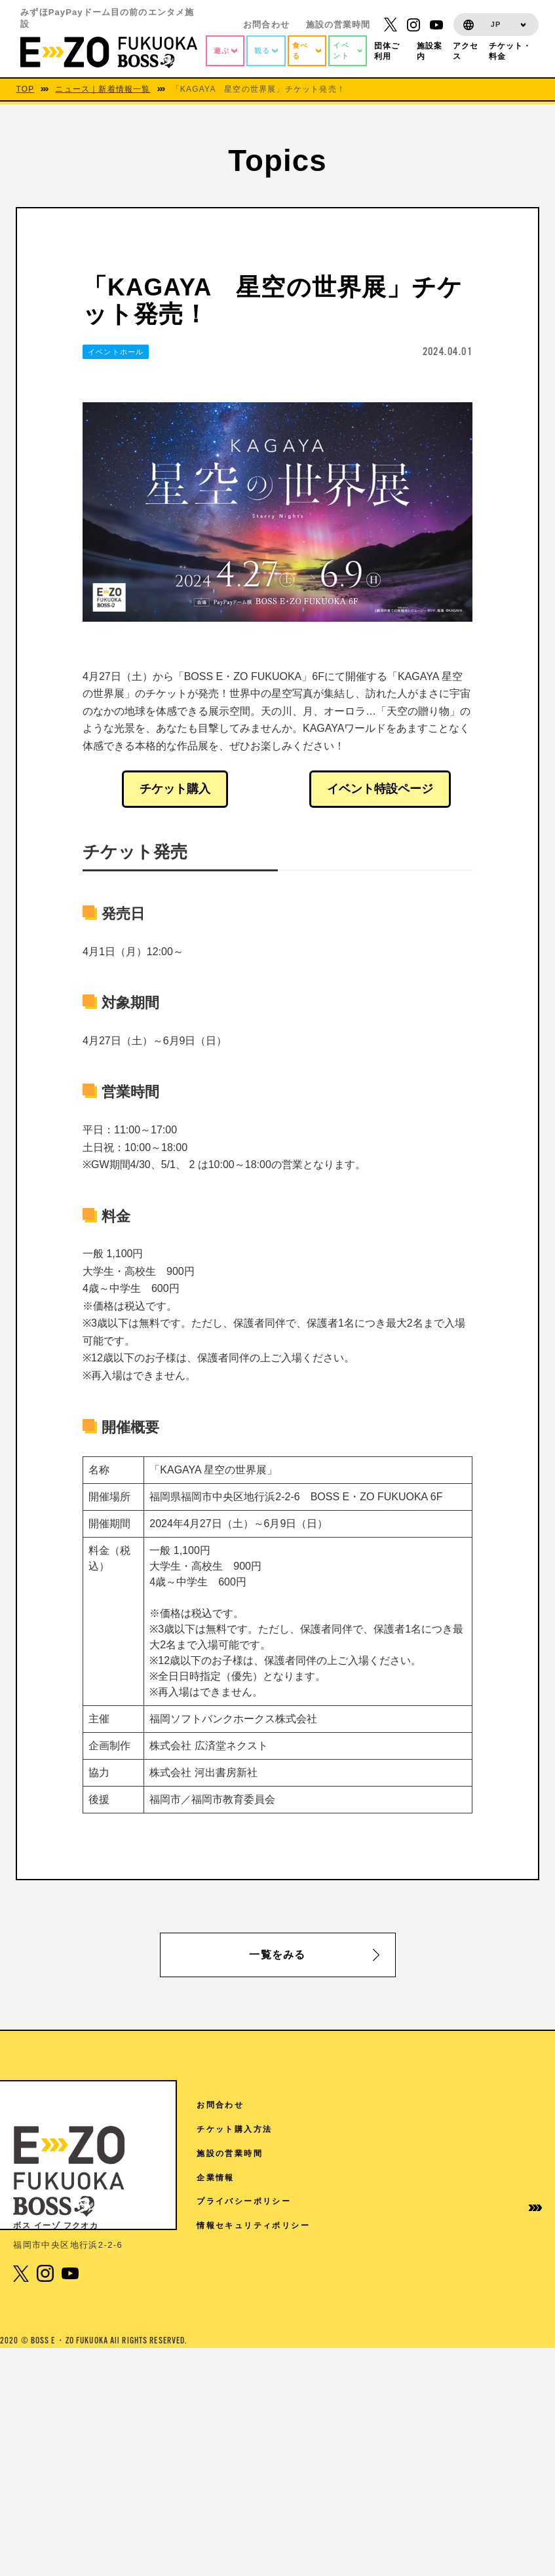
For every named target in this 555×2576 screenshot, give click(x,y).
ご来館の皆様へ (427, 2183)
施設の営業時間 (338, 24)
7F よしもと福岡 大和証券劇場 (263, 2192)
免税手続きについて (427, 2323)
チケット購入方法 (506, 2135)
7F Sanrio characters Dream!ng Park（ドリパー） (278, 2160)
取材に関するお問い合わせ (427, 2359)
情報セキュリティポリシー (506, 2264)
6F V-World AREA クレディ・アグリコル (285, 2223)
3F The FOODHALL (244, 2441)
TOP (25, 89)
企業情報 (497, 2199)
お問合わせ (266, 24)
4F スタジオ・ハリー (242, 2416)
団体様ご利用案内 (427, 2218)
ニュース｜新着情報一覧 (102, 89)
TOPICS (418, 2129)
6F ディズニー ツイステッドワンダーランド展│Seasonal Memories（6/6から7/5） (289, 2304)
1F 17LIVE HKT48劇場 (250, 2466)
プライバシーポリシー (506, 2229)
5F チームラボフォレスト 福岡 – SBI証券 (288, 2341)
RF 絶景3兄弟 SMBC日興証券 (262, 2129)
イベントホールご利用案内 (427, 2253)
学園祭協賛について (427, 2288)
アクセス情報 (427, 2105)
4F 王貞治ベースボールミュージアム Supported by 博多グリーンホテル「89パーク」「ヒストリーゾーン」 (283, 2378)
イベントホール (116, 352)
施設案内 (418, 2153)
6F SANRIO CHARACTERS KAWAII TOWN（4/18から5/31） (282, 2260)
